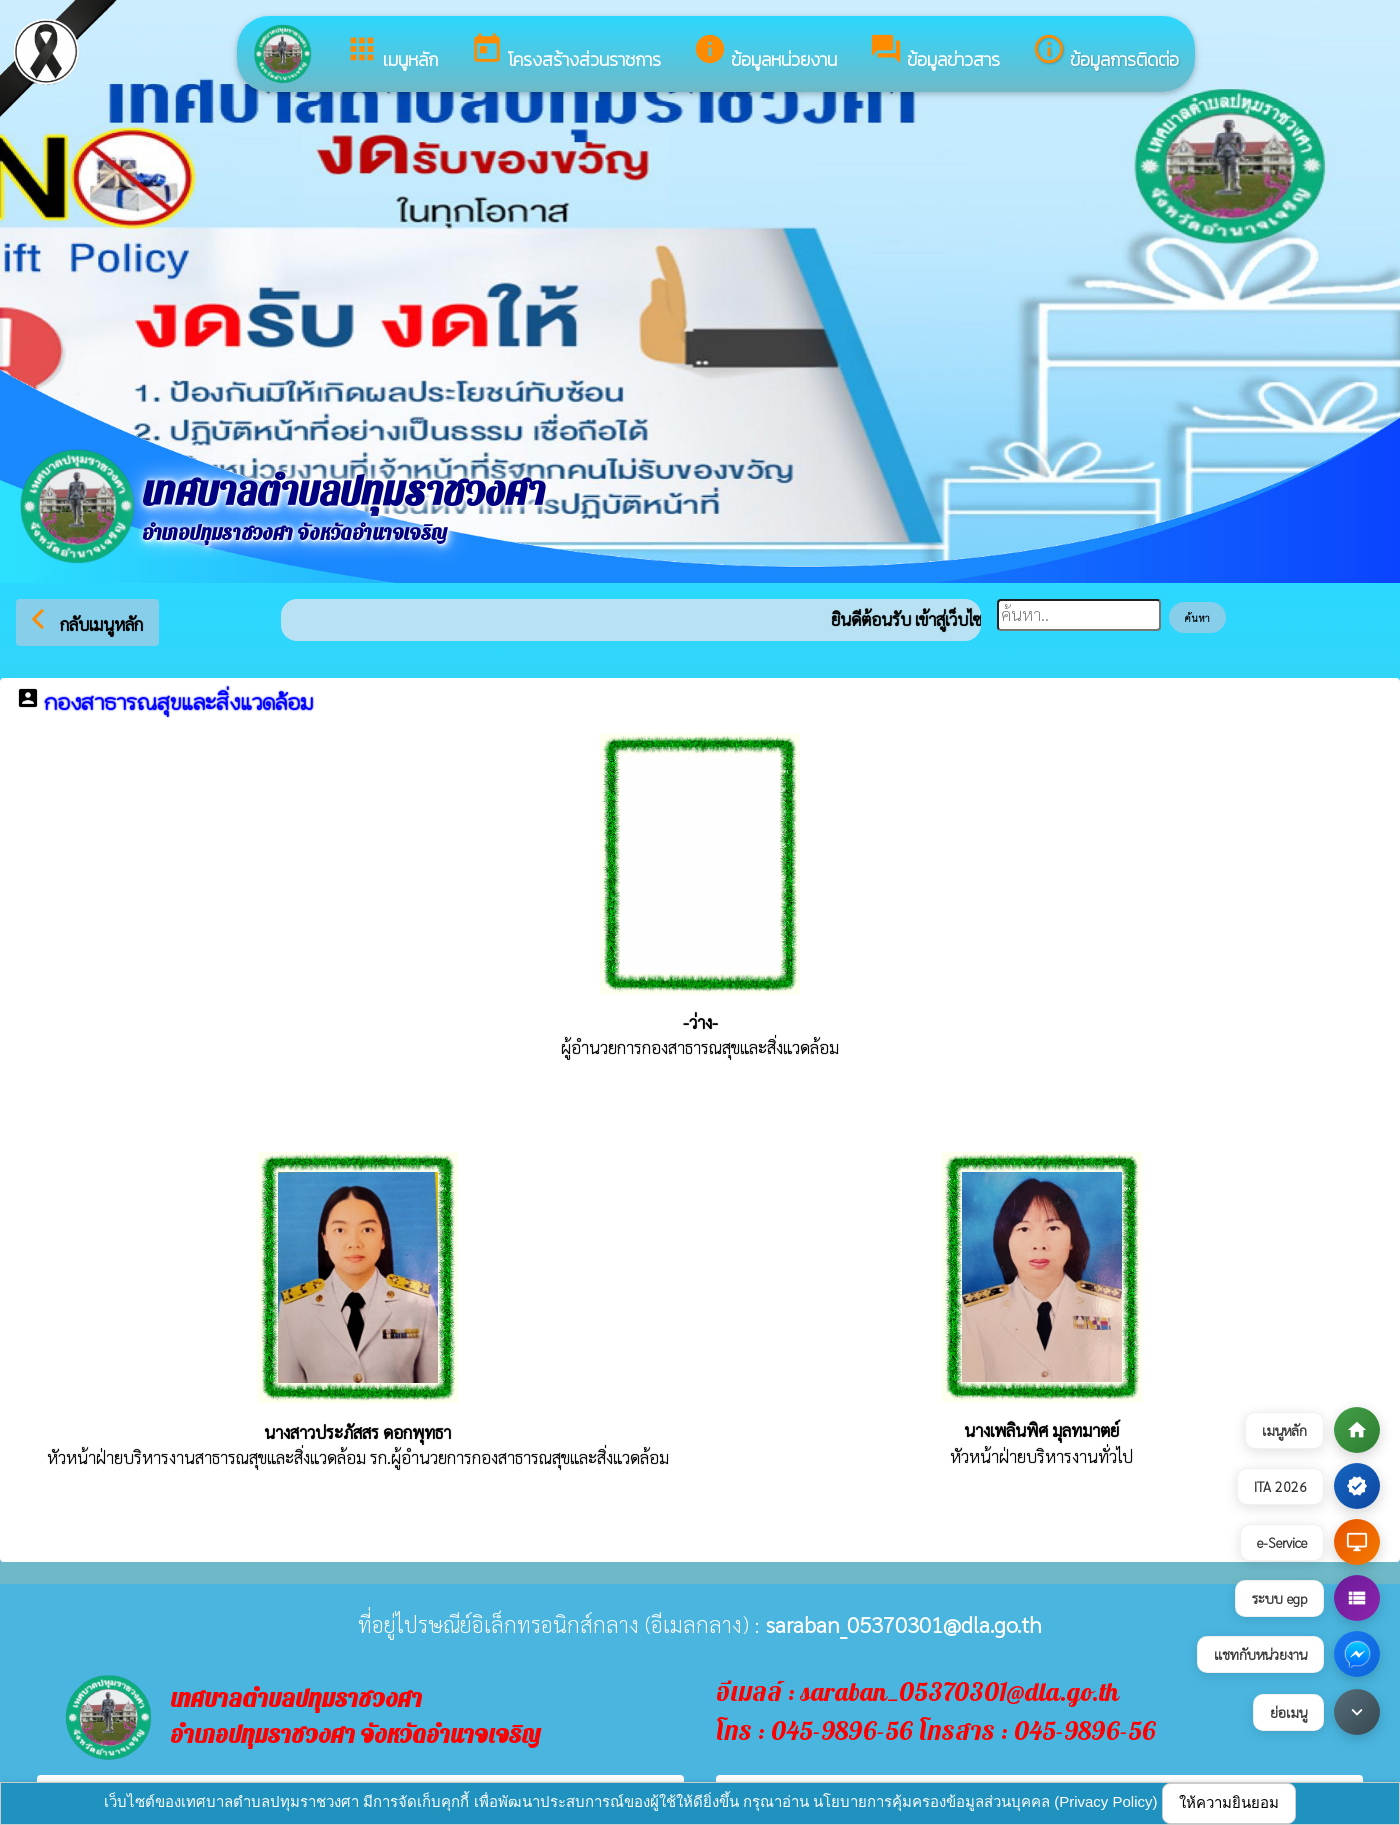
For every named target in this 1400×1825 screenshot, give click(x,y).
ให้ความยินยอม (1229, 1802)
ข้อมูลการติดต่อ (1105, 52)
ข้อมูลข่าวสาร (934, 52)
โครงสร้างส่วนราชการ (565, 52)
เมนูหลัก (391, 52)
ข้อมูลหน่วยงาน (765, 52)
